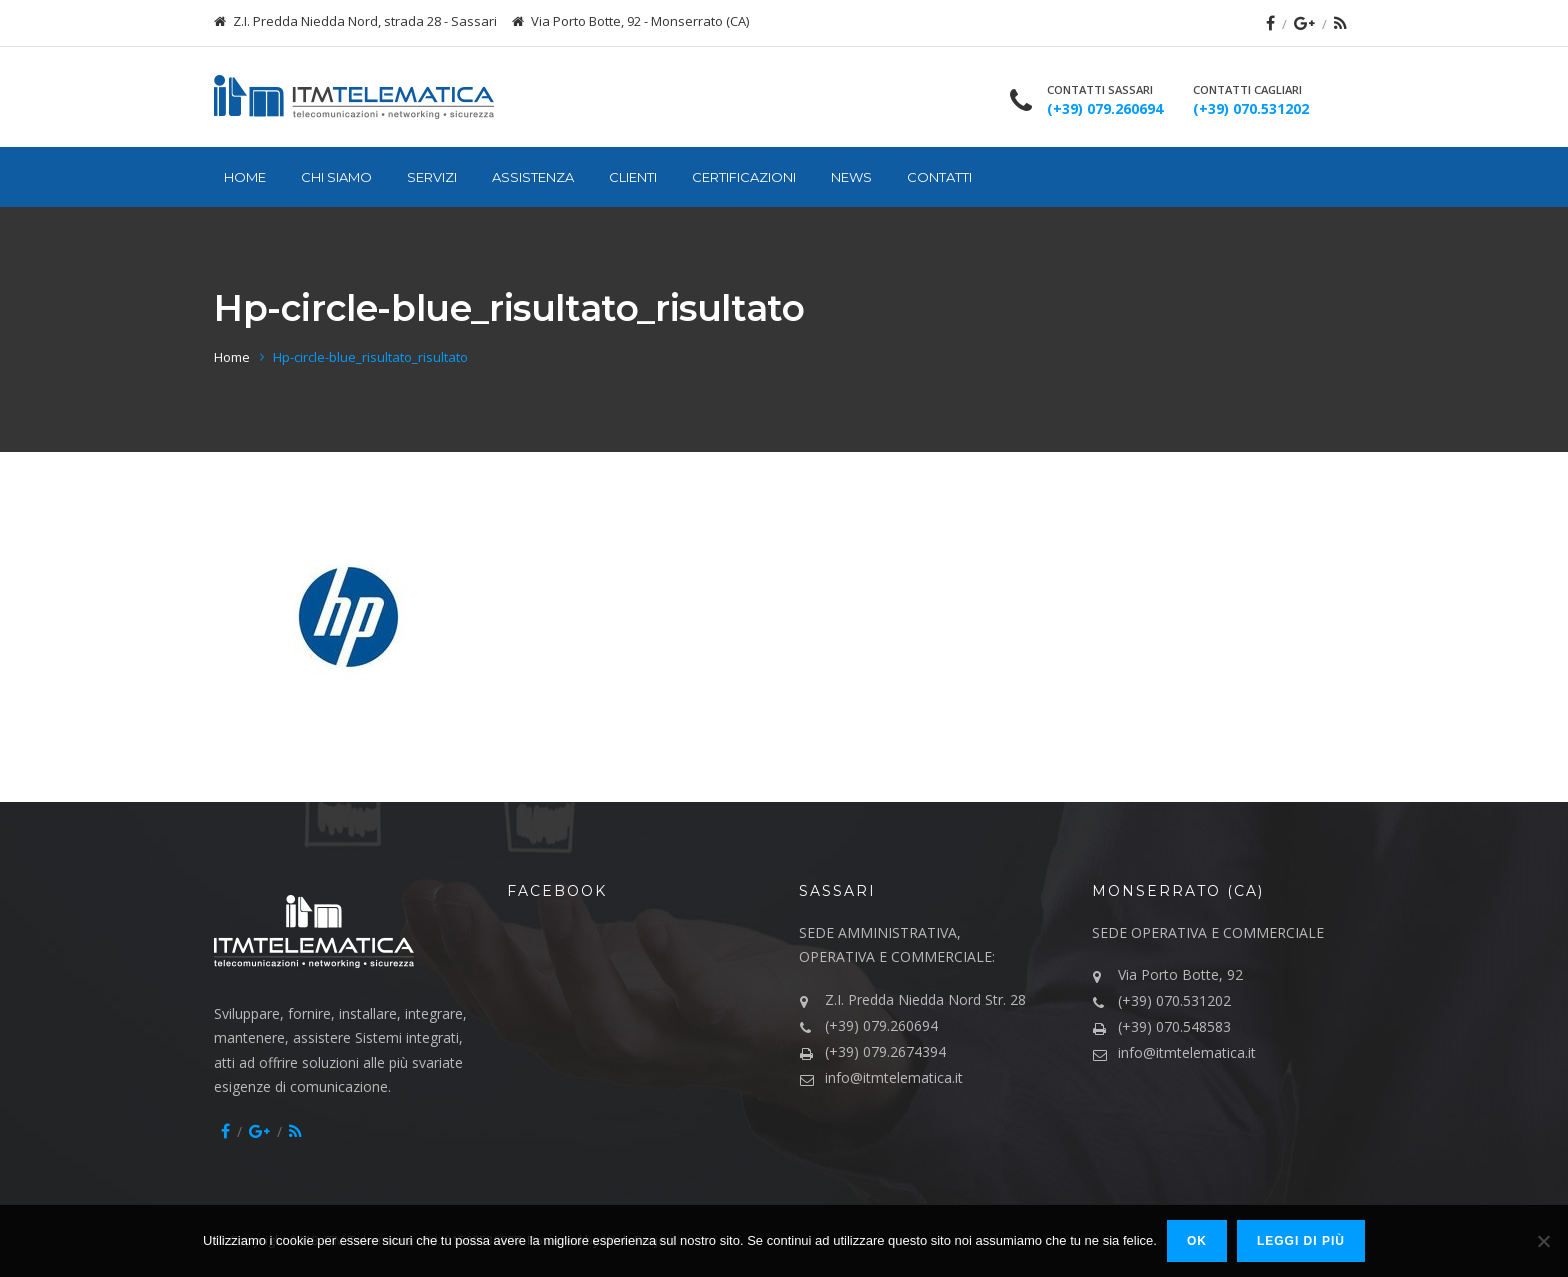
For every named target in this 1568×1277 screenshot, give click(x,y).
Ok (1197, 1241)
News (851, 177)
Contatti (939, 177)
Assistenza (533, 177)
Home (245, 177)
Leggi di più (1301, 1241)
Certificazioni (744, 177)
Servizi (432, 177)
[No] (1543, 1241)
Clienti (633, 177)
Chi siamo (336, 177)
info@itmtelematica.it (894, 1077)
